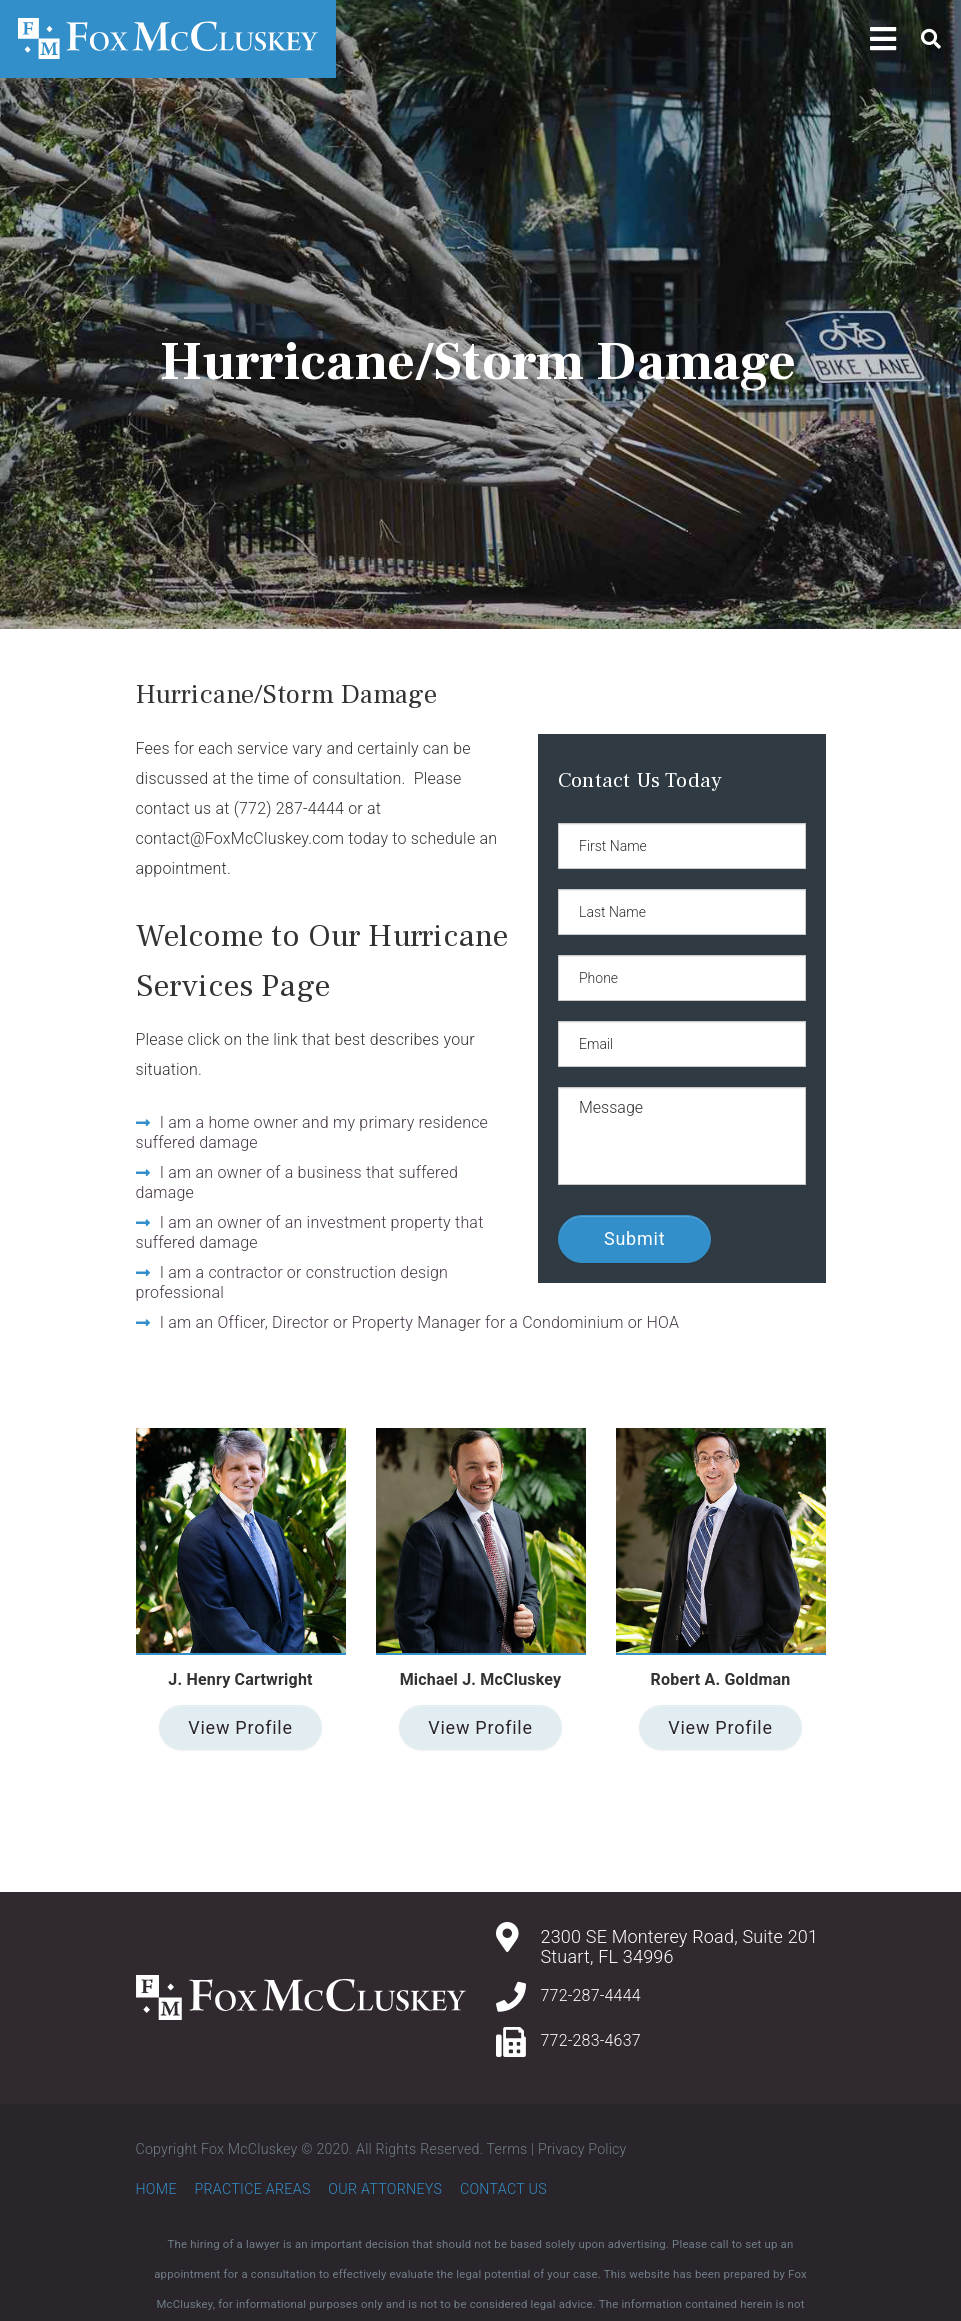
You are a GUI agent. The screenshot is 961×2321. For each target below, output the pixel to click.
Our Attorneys (385, 2189)
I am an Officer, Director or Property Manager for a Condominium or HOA (419, 1322)
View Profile (240, 1727)
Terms (507, 2149)
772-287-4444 (591, 1995)
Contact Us (503, 2189)
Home (156, 2189)
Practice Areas (252, 2189)
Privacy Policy (582, 2149)
